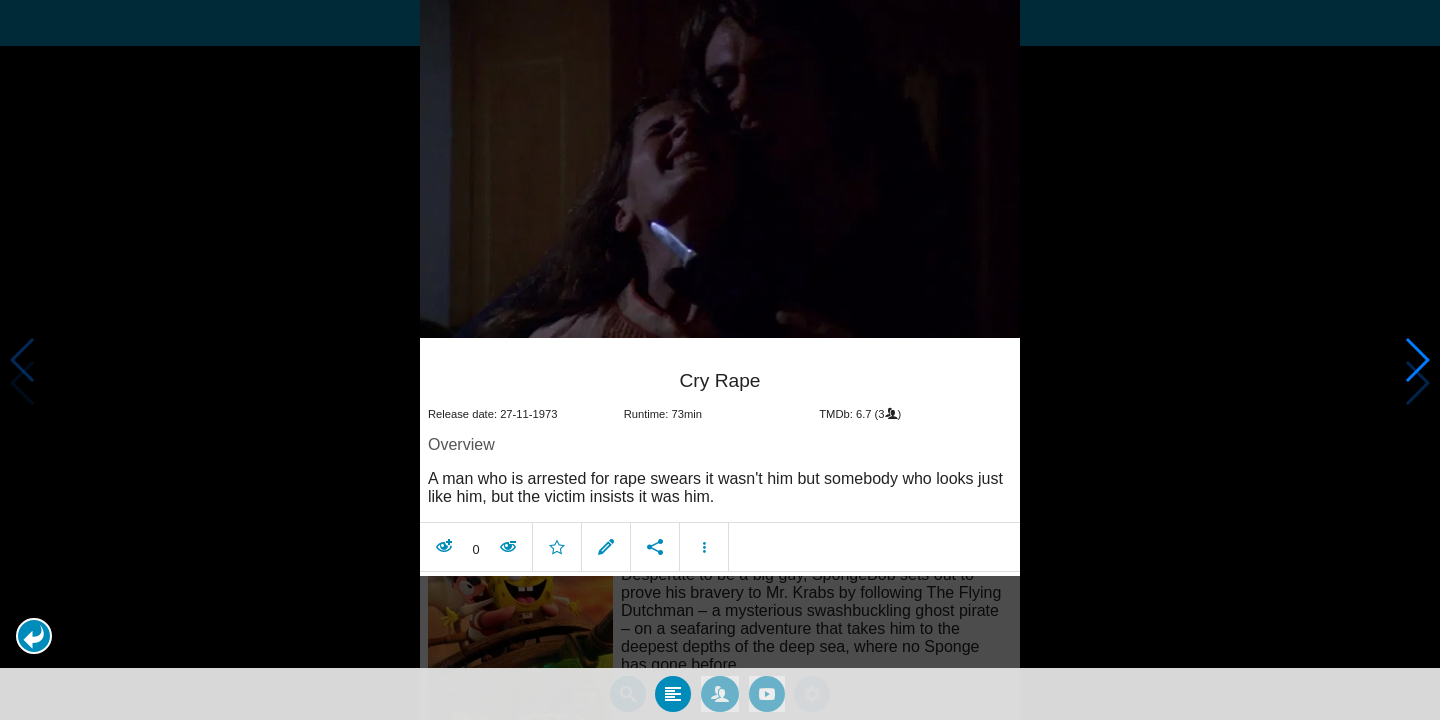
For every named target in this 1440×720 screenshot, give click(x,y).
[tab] (673, 694)
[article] (720, 459)
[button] (34, 636)
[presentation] (720, 169)
